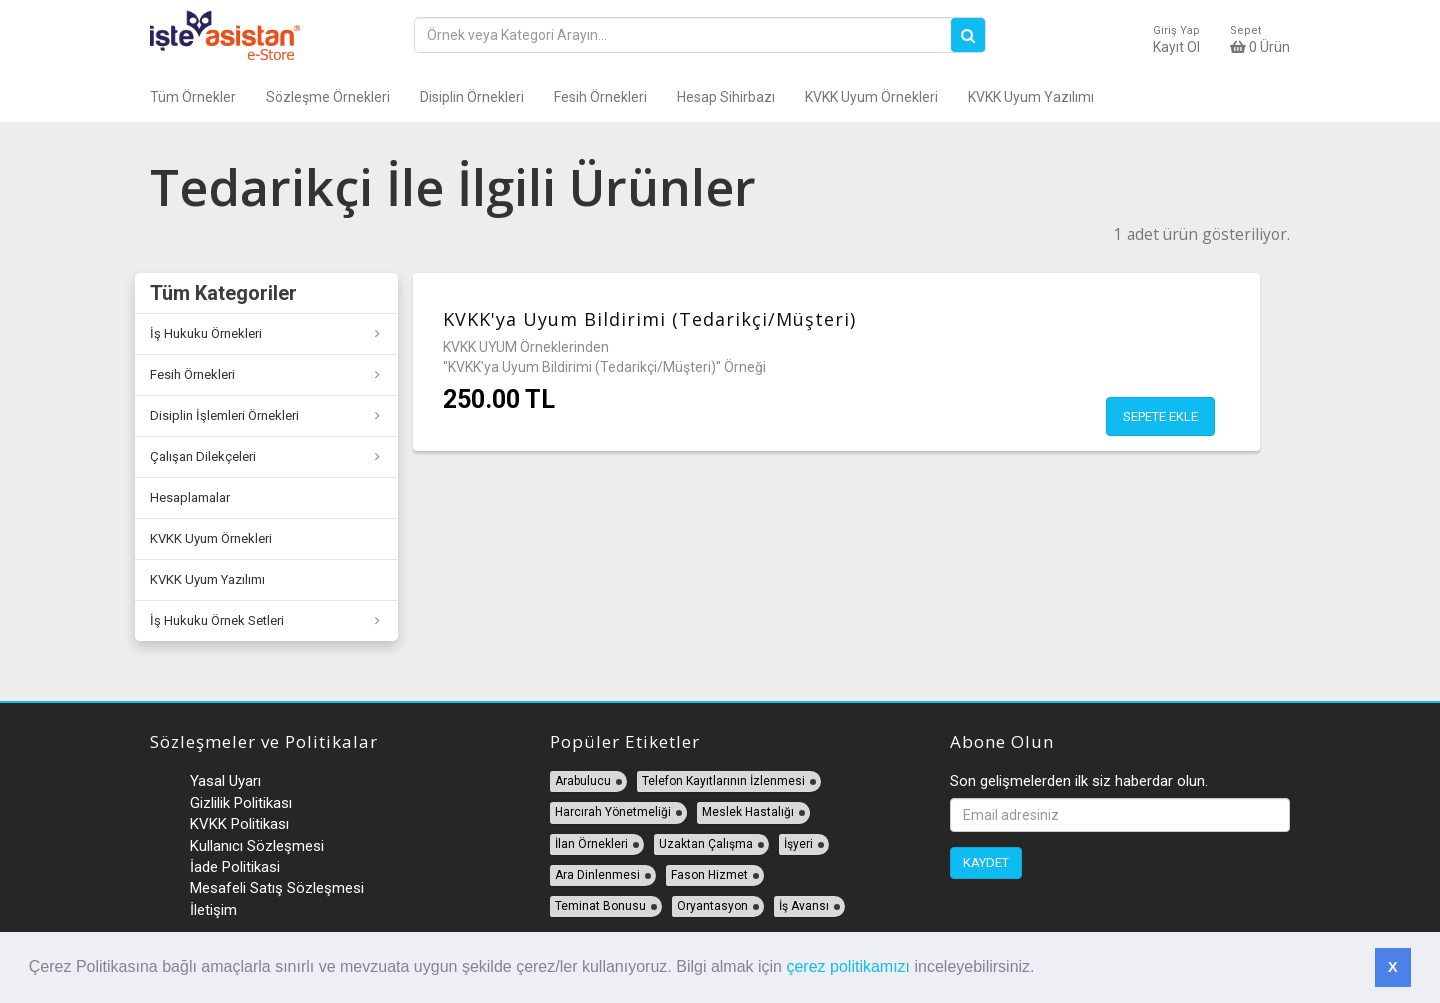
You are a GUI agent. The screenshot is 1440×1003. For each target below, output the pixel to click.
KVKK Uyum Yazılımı (1031, 97)
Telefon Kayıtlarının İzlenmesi (723, 781)
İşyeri (798, 844)
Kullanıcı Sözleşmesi (257, 846)
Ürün (1260, 39)
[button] (1042, 969)
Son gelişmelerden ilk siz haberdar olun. (1079, 781)
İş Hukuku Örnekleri (206, 333)
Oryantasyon (712, 906)
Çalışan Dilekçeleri (203, 456)
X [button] (1393, 967)
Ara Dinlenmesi (597, 875)
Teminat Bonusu (600, 906)
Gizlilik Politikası (241, 803)
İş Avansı (804, 906)
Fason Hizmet (709, 875)
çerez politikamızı (848, 966)
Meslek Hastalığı (748, 812)
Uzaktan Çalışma (706, 844)
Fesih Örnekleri (600, 97)
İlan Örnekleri (591, 844)
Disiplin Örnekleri (472, 97)
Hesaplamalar (190, 497)
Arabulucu (583, 781)
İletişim (213, 910)
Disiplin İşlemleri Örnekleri (224, 415)
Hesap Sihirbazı (726, 97)
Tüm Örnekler (193, 97)
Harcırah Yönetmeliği (613, 812)
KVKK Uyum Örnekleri (871, 97)
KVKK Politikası (239, 824)
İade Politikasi (235, 867)
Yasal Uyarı (225, 781)
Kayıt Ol (1176, 39)
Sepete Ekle (1160, 416)
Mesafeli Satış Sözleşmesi (277, 888)
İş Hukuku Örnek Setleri (217, 620)
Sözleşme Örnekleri (328, 97)
